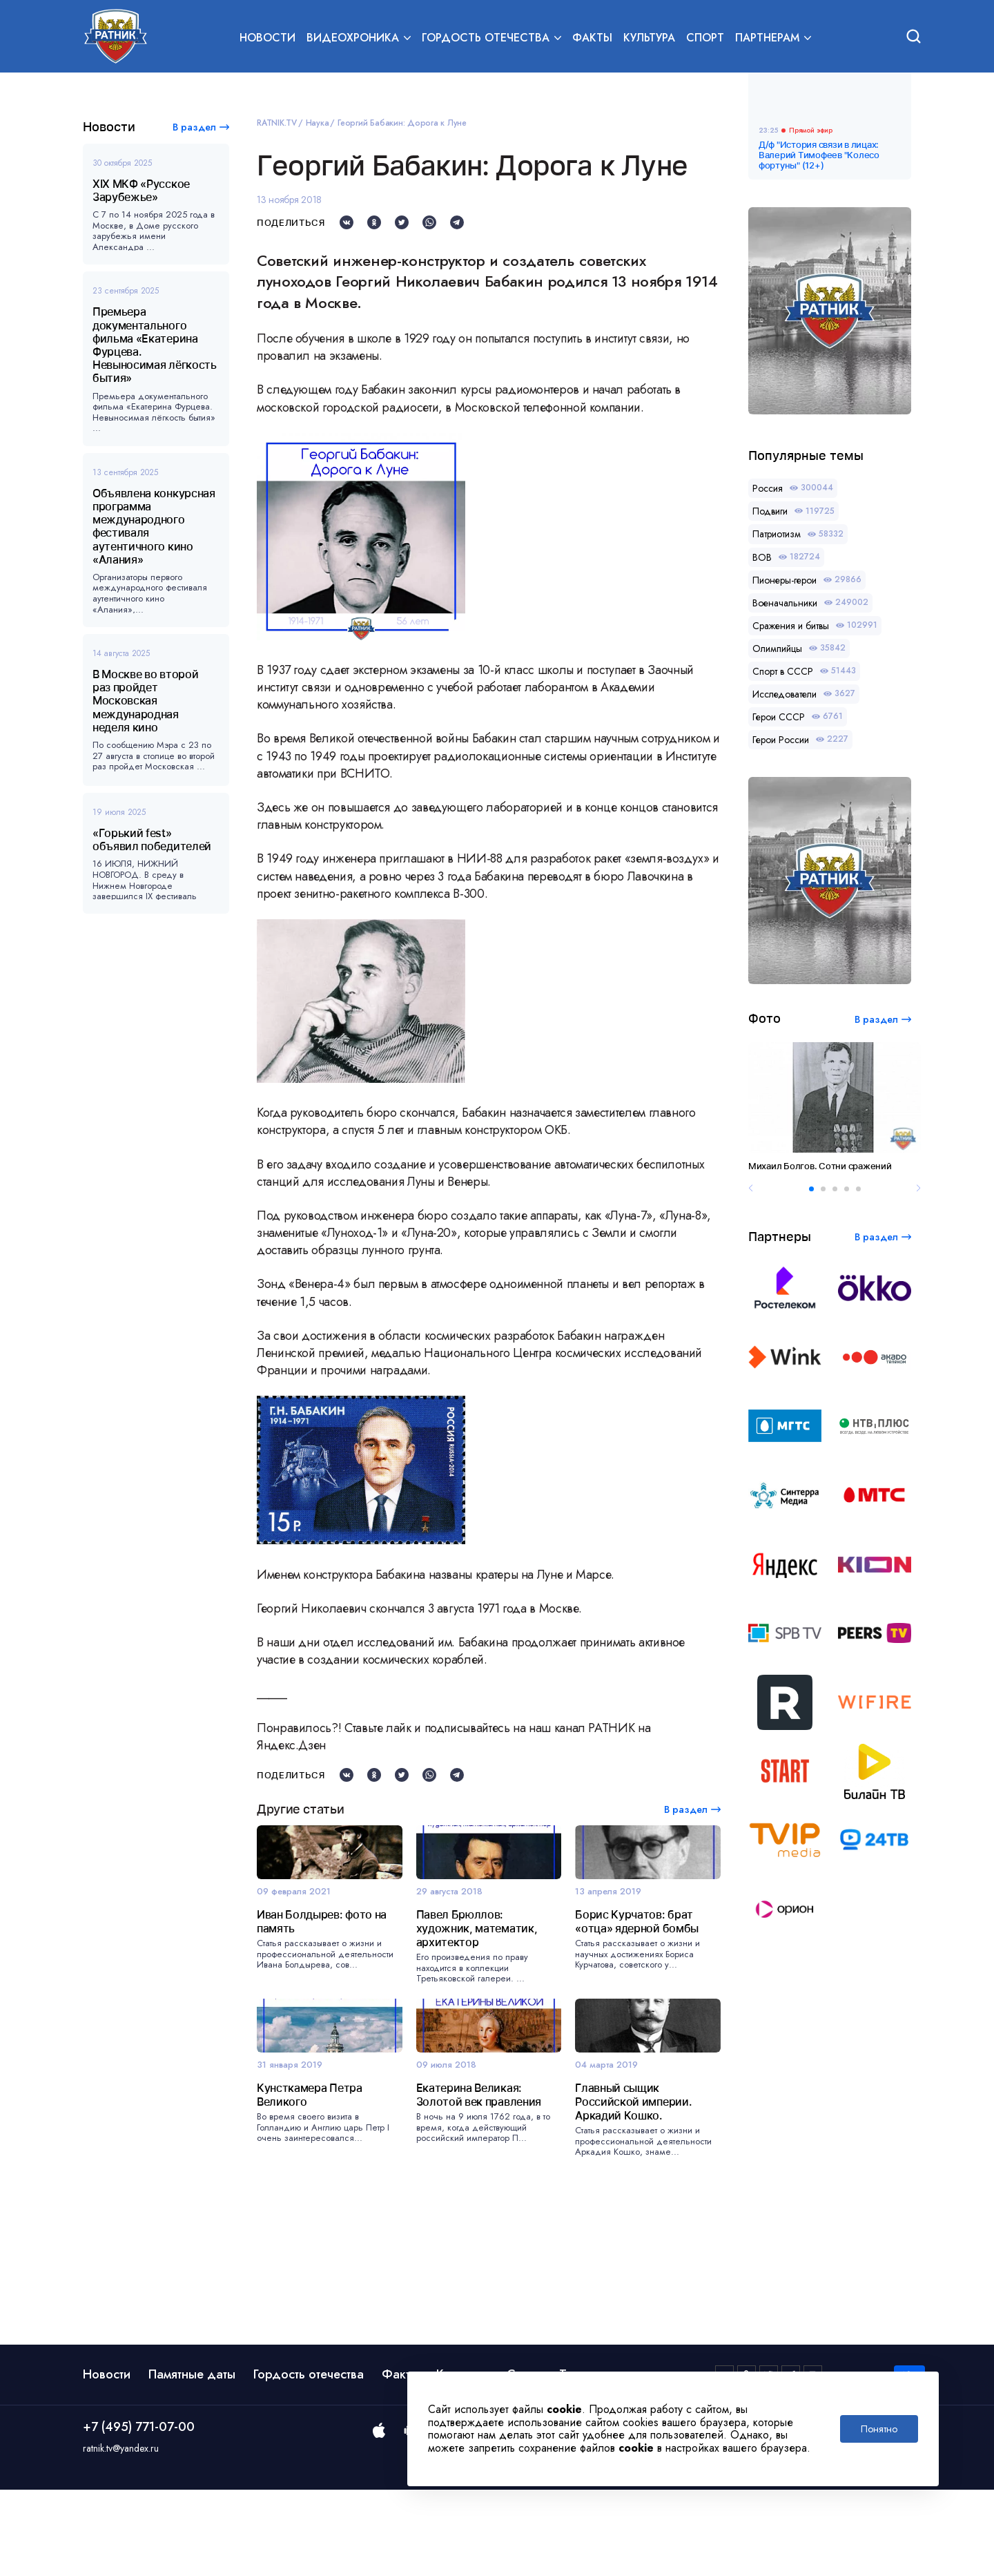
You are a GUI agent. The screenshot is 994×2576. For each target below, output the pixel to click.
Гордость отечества (308, 2461)
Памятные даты (191, 2461)
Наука (317, 123)
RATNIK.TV (277, 123)
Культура (649, 39)
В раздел (194, 127)
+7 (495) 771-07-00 (139, 2514)
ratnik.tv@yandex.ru (121, 2535)
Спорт (705, 39)
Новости (267, 39)
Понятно (879, 2429)
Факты (592, 39)
